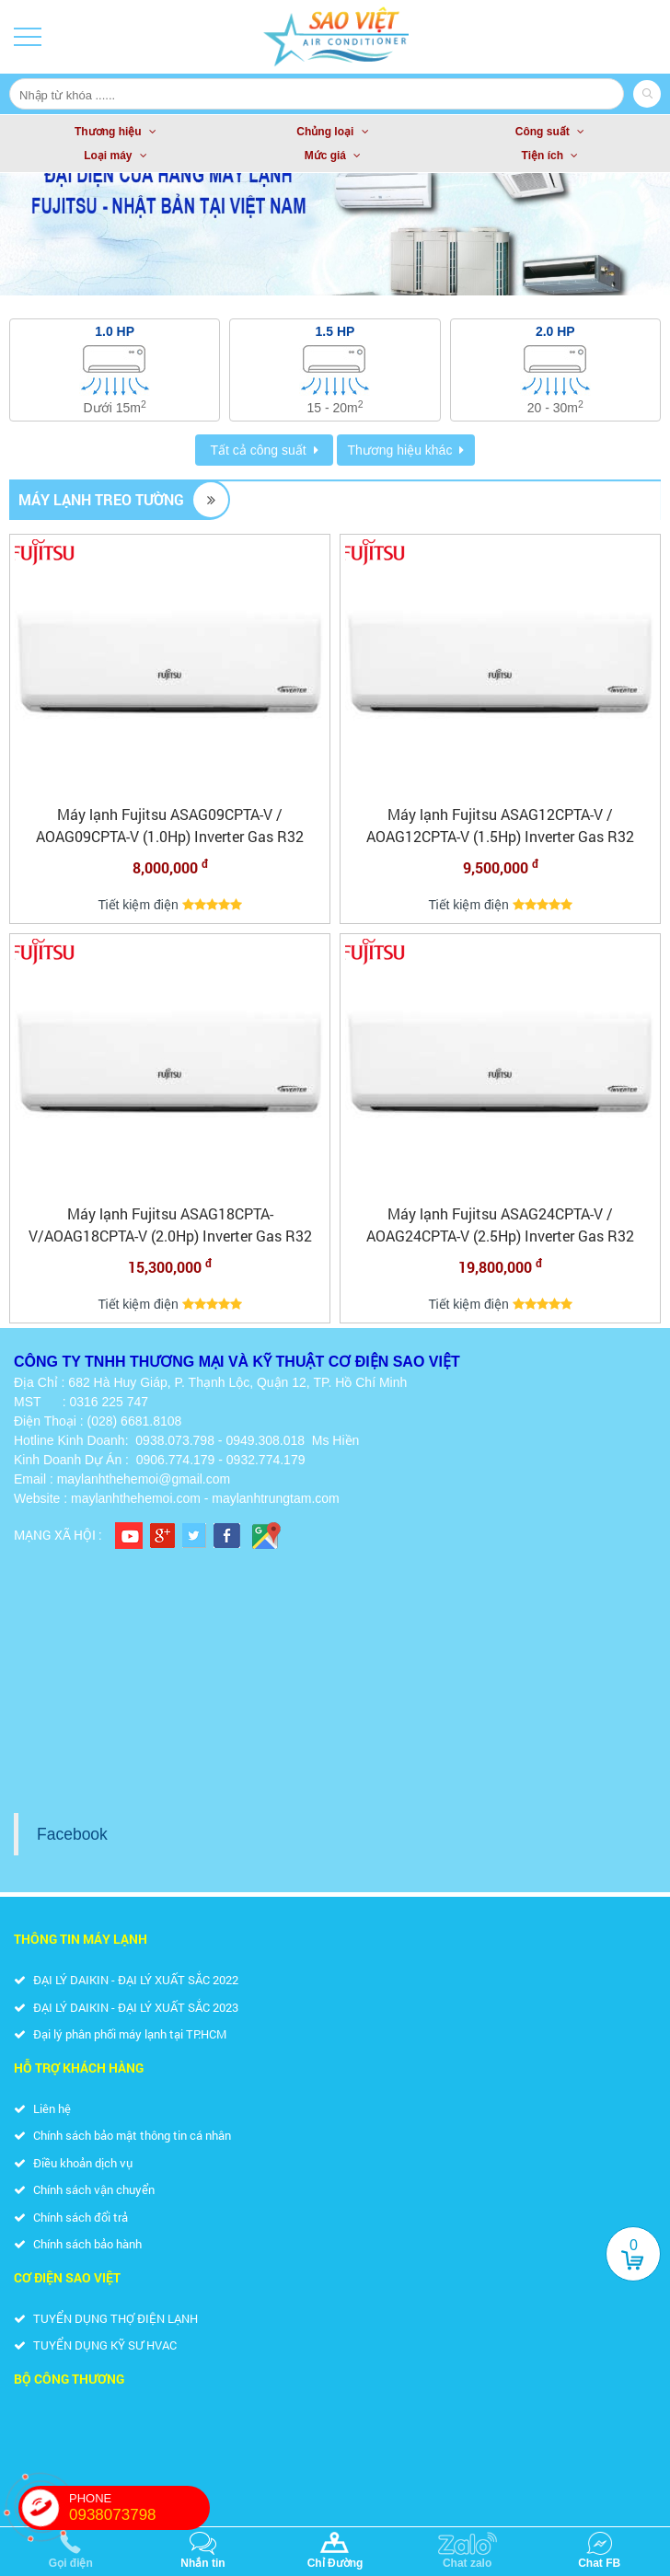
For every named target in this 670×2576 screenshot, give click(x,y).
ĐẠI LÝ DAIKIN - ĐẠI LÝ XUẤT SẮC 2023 (126, 2007)
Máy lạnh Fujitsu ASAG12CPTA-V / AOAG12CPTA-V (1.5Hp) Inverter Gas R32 (500, 825)
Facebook (72, 1834)
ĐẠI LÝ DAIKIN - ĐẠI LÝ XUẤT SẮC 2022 (126, 1979)
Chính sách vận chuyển (84, 2189)
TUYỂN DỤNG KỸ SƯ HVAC (95, 2345)
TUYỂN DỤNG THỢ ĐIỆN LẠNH (106, 2318)
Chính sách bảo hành (78, 2243)
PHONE (139, 2507)
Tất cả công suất (258, 450)
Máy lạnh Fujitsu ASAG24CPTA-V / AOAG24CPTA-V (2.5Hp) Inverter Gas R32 (500, 1224)
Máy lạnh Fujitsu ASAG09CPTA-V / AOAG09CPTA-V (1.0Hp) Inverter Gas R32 (170, 825)
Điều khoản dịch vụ (73, 2162)
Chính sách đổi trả (71, 2217)
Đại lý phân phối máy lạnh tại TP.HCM (120, 2034)
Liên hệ (42, 2108)
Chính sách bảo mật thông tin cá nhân (122, 2135)
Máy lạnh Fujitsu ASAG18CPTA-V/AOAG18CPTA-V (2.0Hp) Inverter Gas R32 (170, 1224)
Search (647, 94)
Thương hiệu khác (399, 450)
